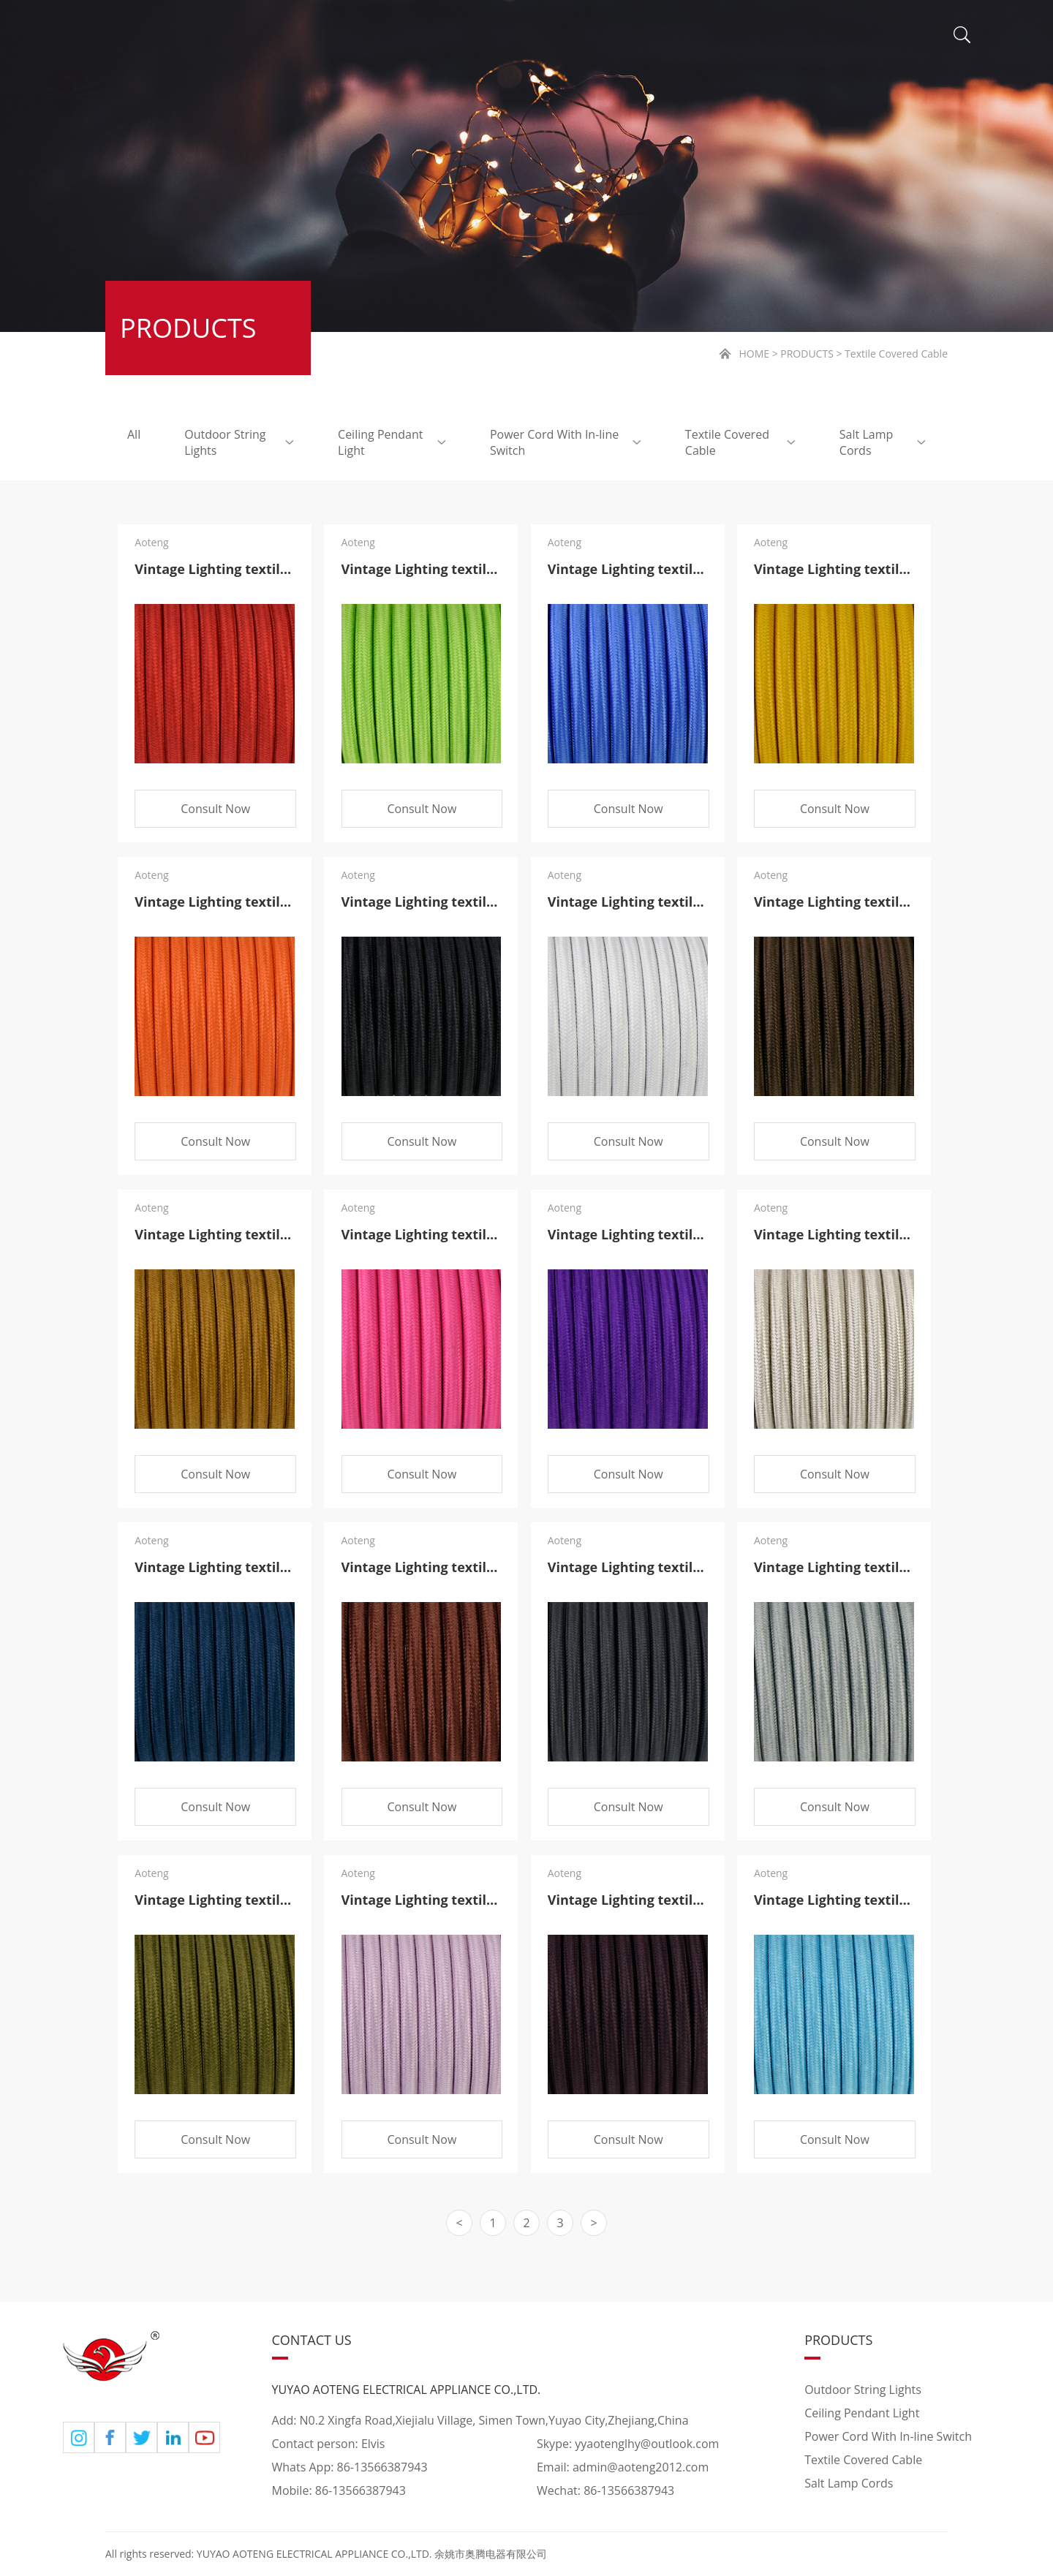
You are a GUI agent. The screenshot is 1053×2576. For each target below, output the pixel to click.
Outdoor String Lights (239, 442)
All (133, 434)
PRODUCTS (489, 37)
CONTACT (841, 37)
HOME (228, 37)
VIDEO (724, 37)
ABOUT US (348, 37)
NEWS (617, 37)
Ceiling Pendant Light (392, 442)
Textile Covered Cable (740, 442)
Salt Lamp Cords (882, 442)
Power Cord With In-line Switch (565, 442)
